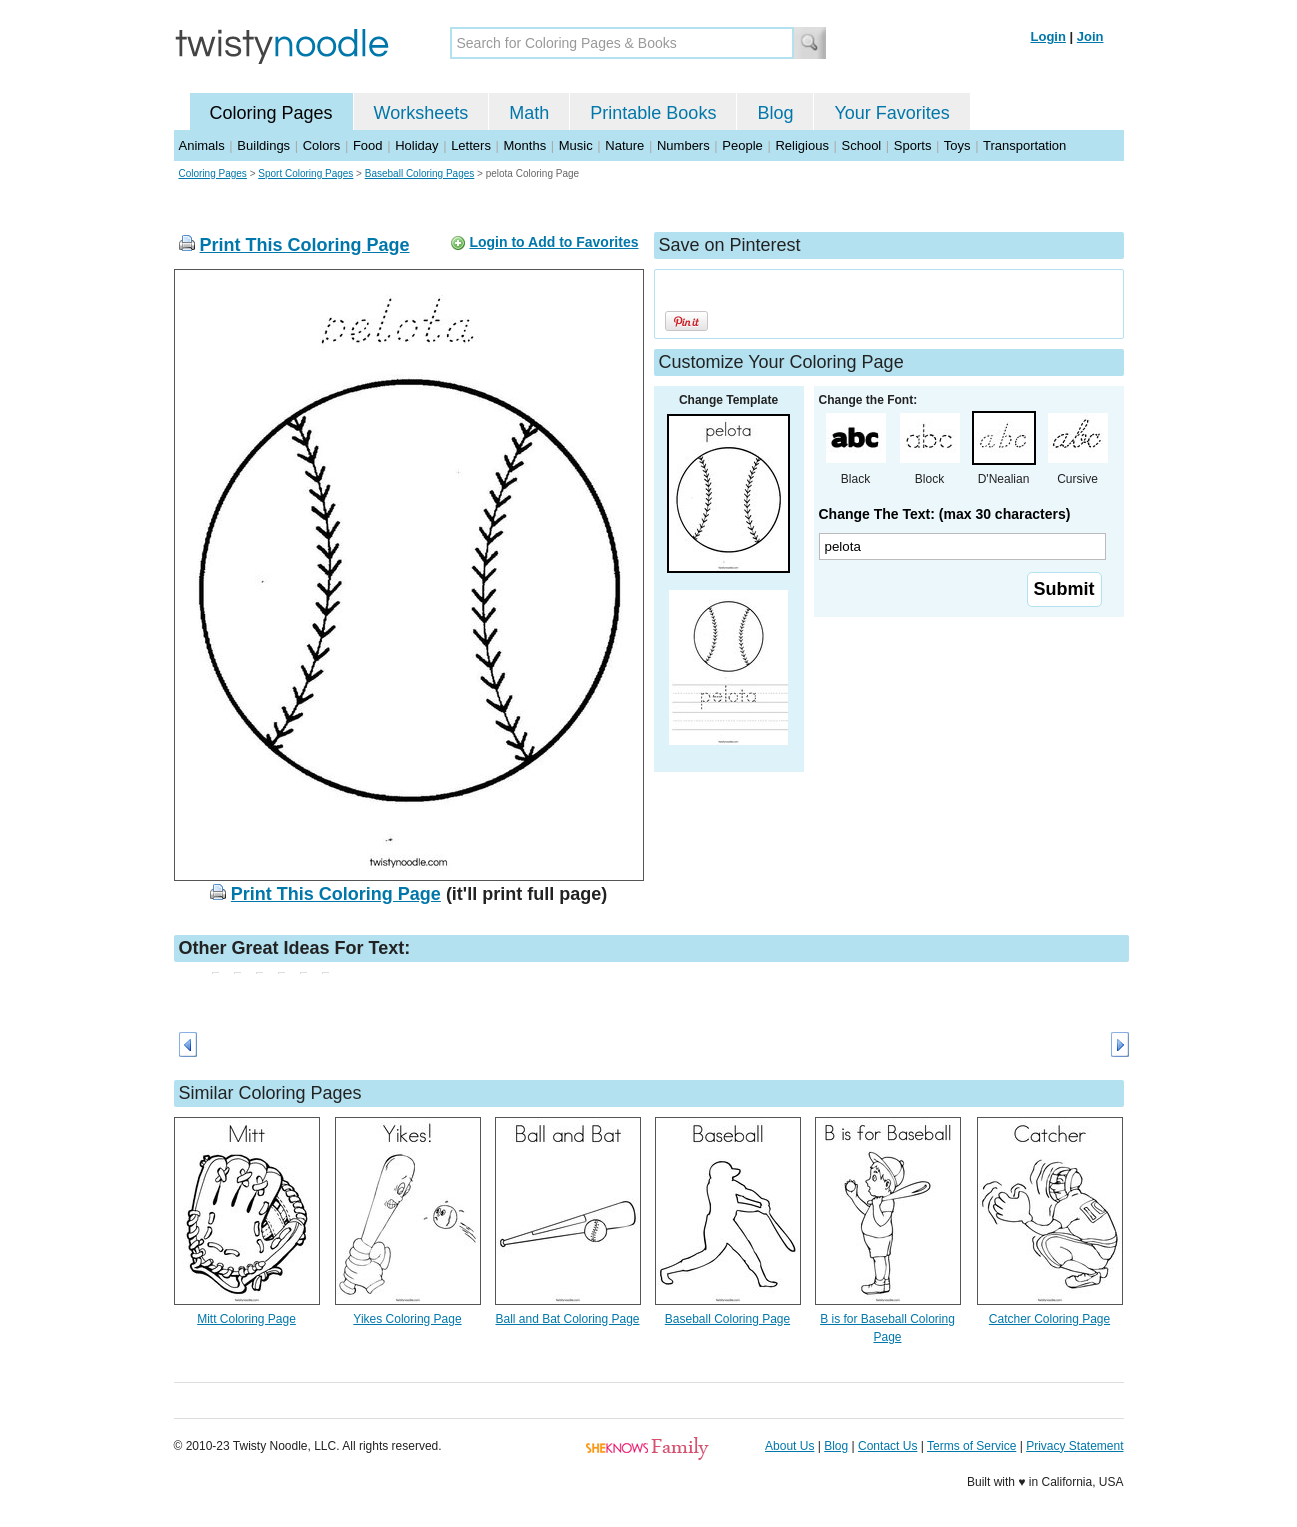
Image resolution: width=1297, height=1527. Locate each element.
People (742, 145)
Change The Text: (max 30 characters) (945, 514)
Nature (624, 145)
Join (1090, 36)
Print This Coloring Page (305, 245)
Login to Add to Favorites (553, 242)
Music (576, 145)
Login (1048, 36)
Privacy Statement (1074, 1446)
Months (525, 145)
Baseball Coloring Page (727, 1319)
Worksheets (421, 113)
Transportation (1024, 145)
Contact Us (887, 1446)
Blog (775, 113)
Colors (322, 145)
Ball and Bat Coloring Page (567, 1319)
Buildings (263, 145)
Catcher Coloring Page (1049, 1319)
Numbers (683, 145)
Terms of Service (971, 1446)
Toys (957, 145)
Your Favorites (891, 113)
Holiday (416, 145)
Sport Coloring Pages (305, 173)
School (862, 145)
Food (368, 145)
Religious (801, 145)
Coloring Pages (271, 113)
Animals (202, 145)
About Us (789, 1446)
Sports (913, 145)
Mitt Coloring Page (246, 1319)
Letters (471, 145)
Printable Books (653, 113)
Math (529, 113)
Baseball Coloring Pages (420, 173)
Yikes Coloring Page (407, 1319)
